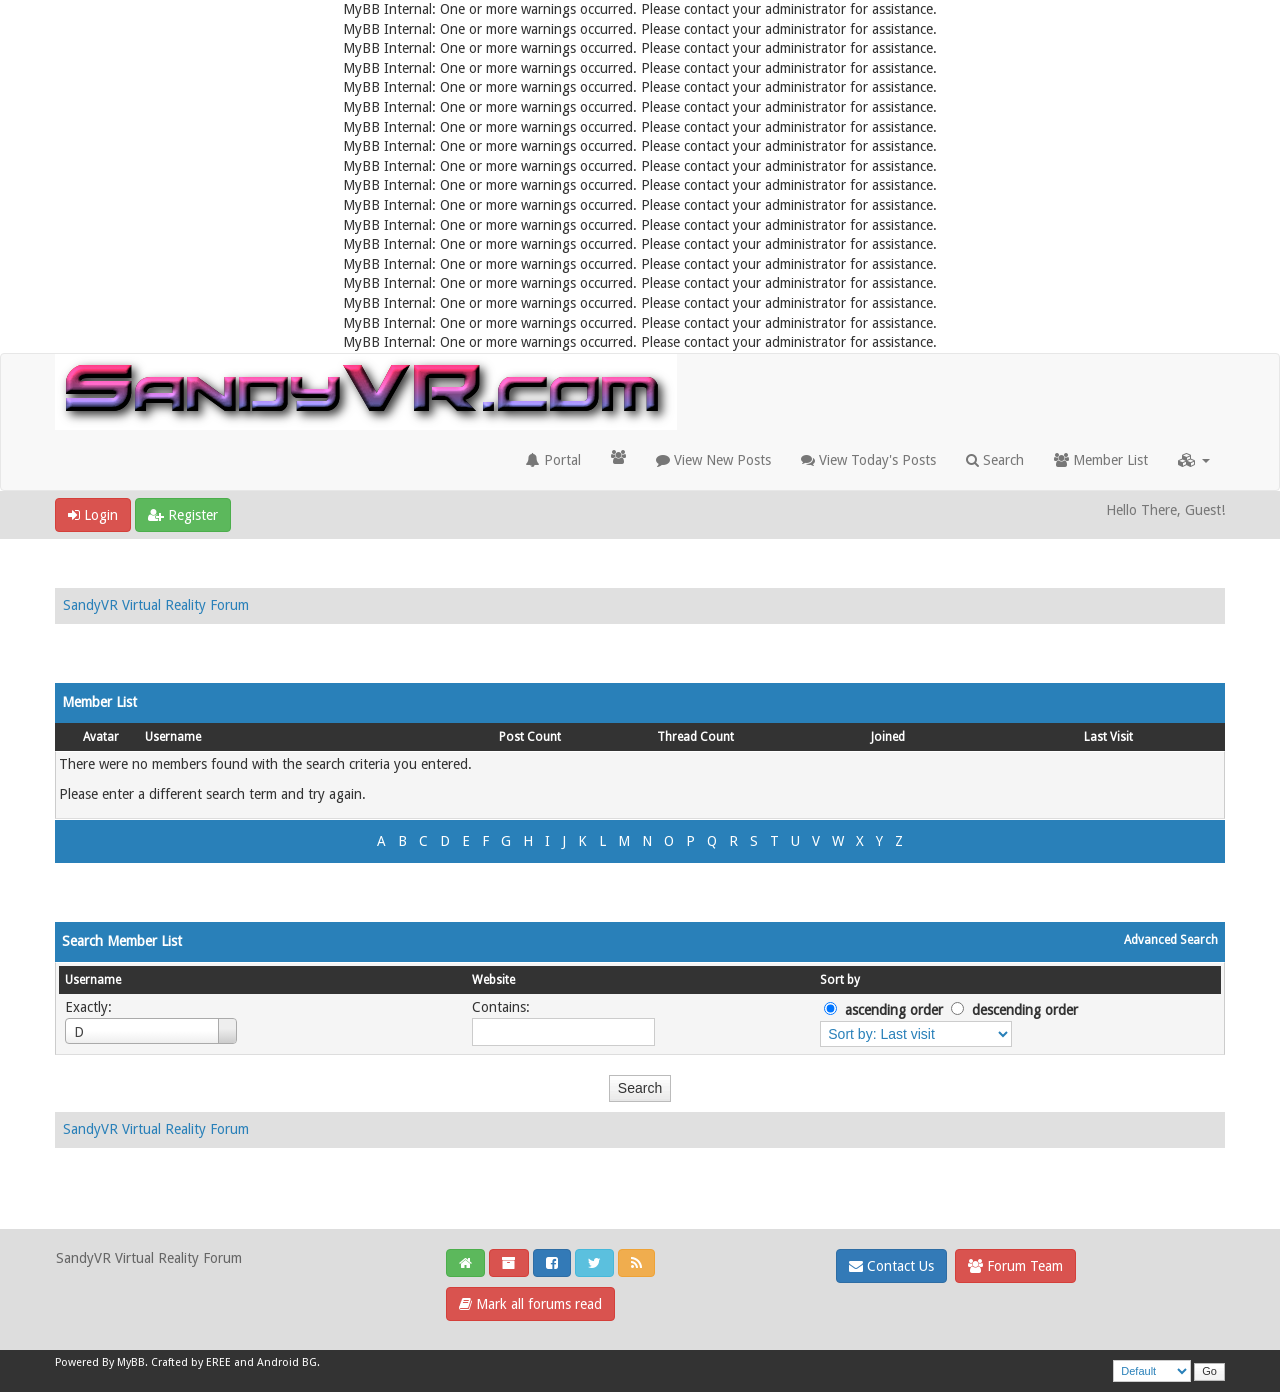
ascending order (894, 1010)
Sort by (840, 980)
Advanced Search (1171, 940)
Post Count (530, 737)
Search (995, 460)
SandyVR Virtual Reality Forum (156, 605)
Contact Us (891, 1266)
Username (173, 737)
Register (183, 515)
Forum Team (1015, 1266)
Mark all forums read (530, 1304)
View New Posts (713, 460)
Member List (1101, 460)
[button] (1194, 460)
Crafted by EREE (191, 1362)
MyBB (131, 1362)
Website (493, 980)
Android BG (287, 1362)
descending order (1025, 1010)
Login (93, 515)
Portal (553, 460)
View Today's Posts (868, 460)
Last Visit (1108, 737)
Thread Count (695, 737)
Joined (888, 737)
